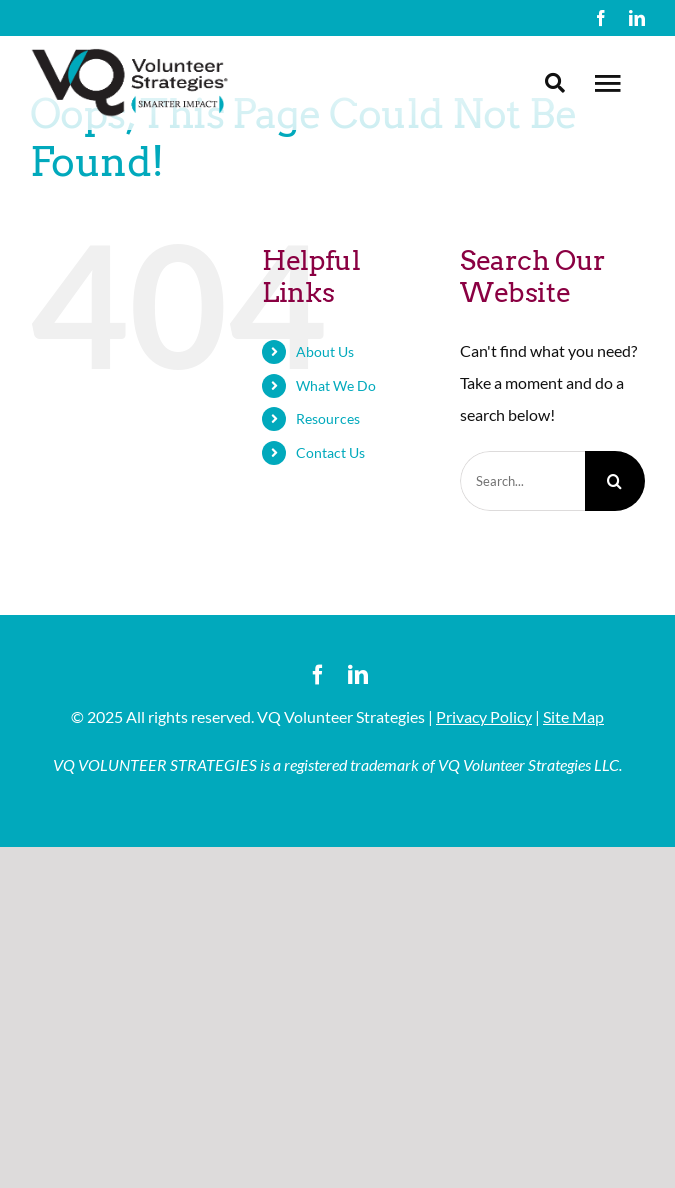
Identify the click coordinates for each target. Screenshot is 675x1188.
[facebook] (601, 18)
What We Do (336, 385)
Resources (328, 418)
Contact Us (330, 452)
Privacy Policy (484, 716)
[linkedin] (637, 18)
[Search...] (522, 481)
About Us (325, 351)
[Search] (615, 481)
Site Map (573, 716)
